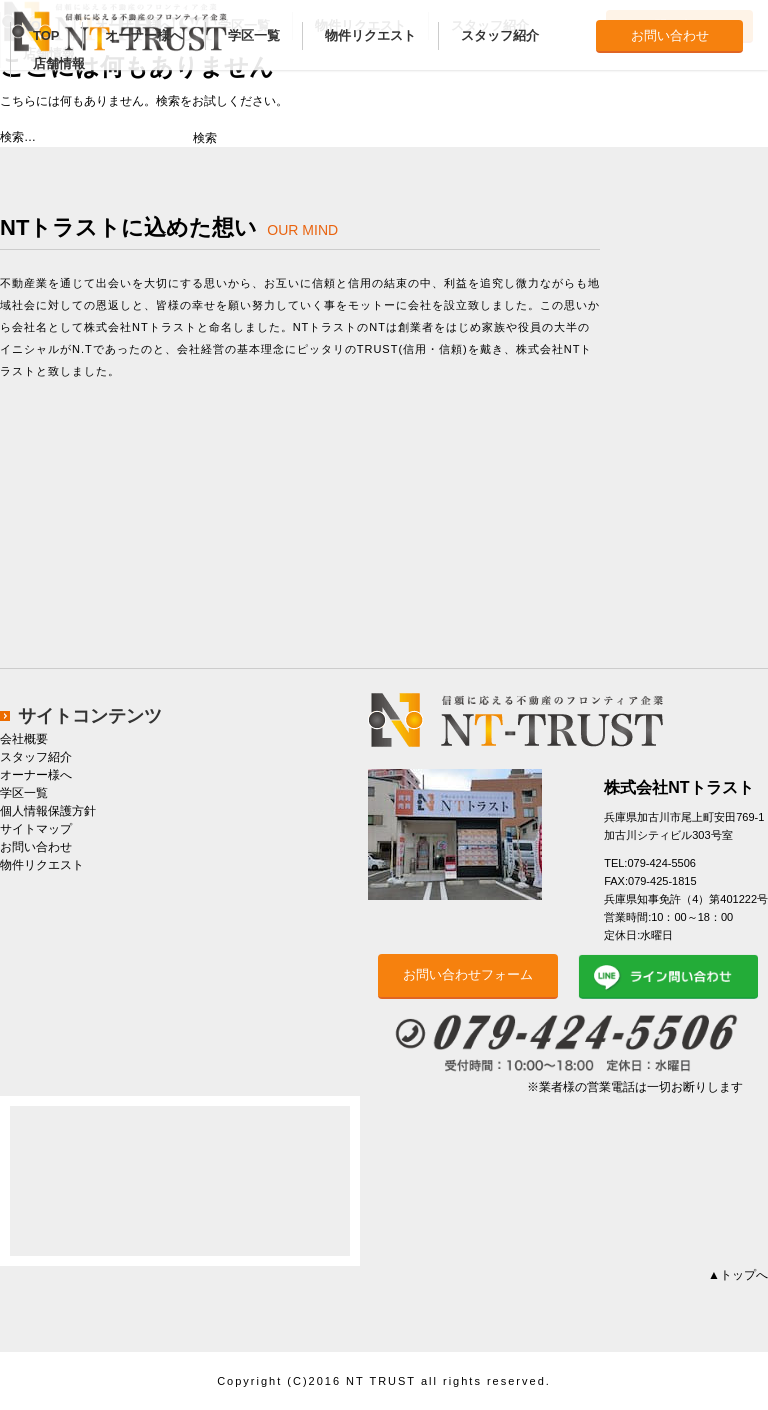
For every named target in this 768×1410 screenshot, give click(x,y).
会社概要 (24, 739)
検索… (18, 137)
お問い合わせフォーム (468, 974)
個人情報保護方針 (48, 811)
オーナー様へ (144, 35)
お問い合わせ (670, 35)
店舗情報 (59, 63)
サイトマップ (36, 829)
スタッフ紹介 (500, 35)
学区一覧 (254, 35)
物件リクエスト (370, 35)
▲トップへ (738, 1275)
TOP (46, 35)
